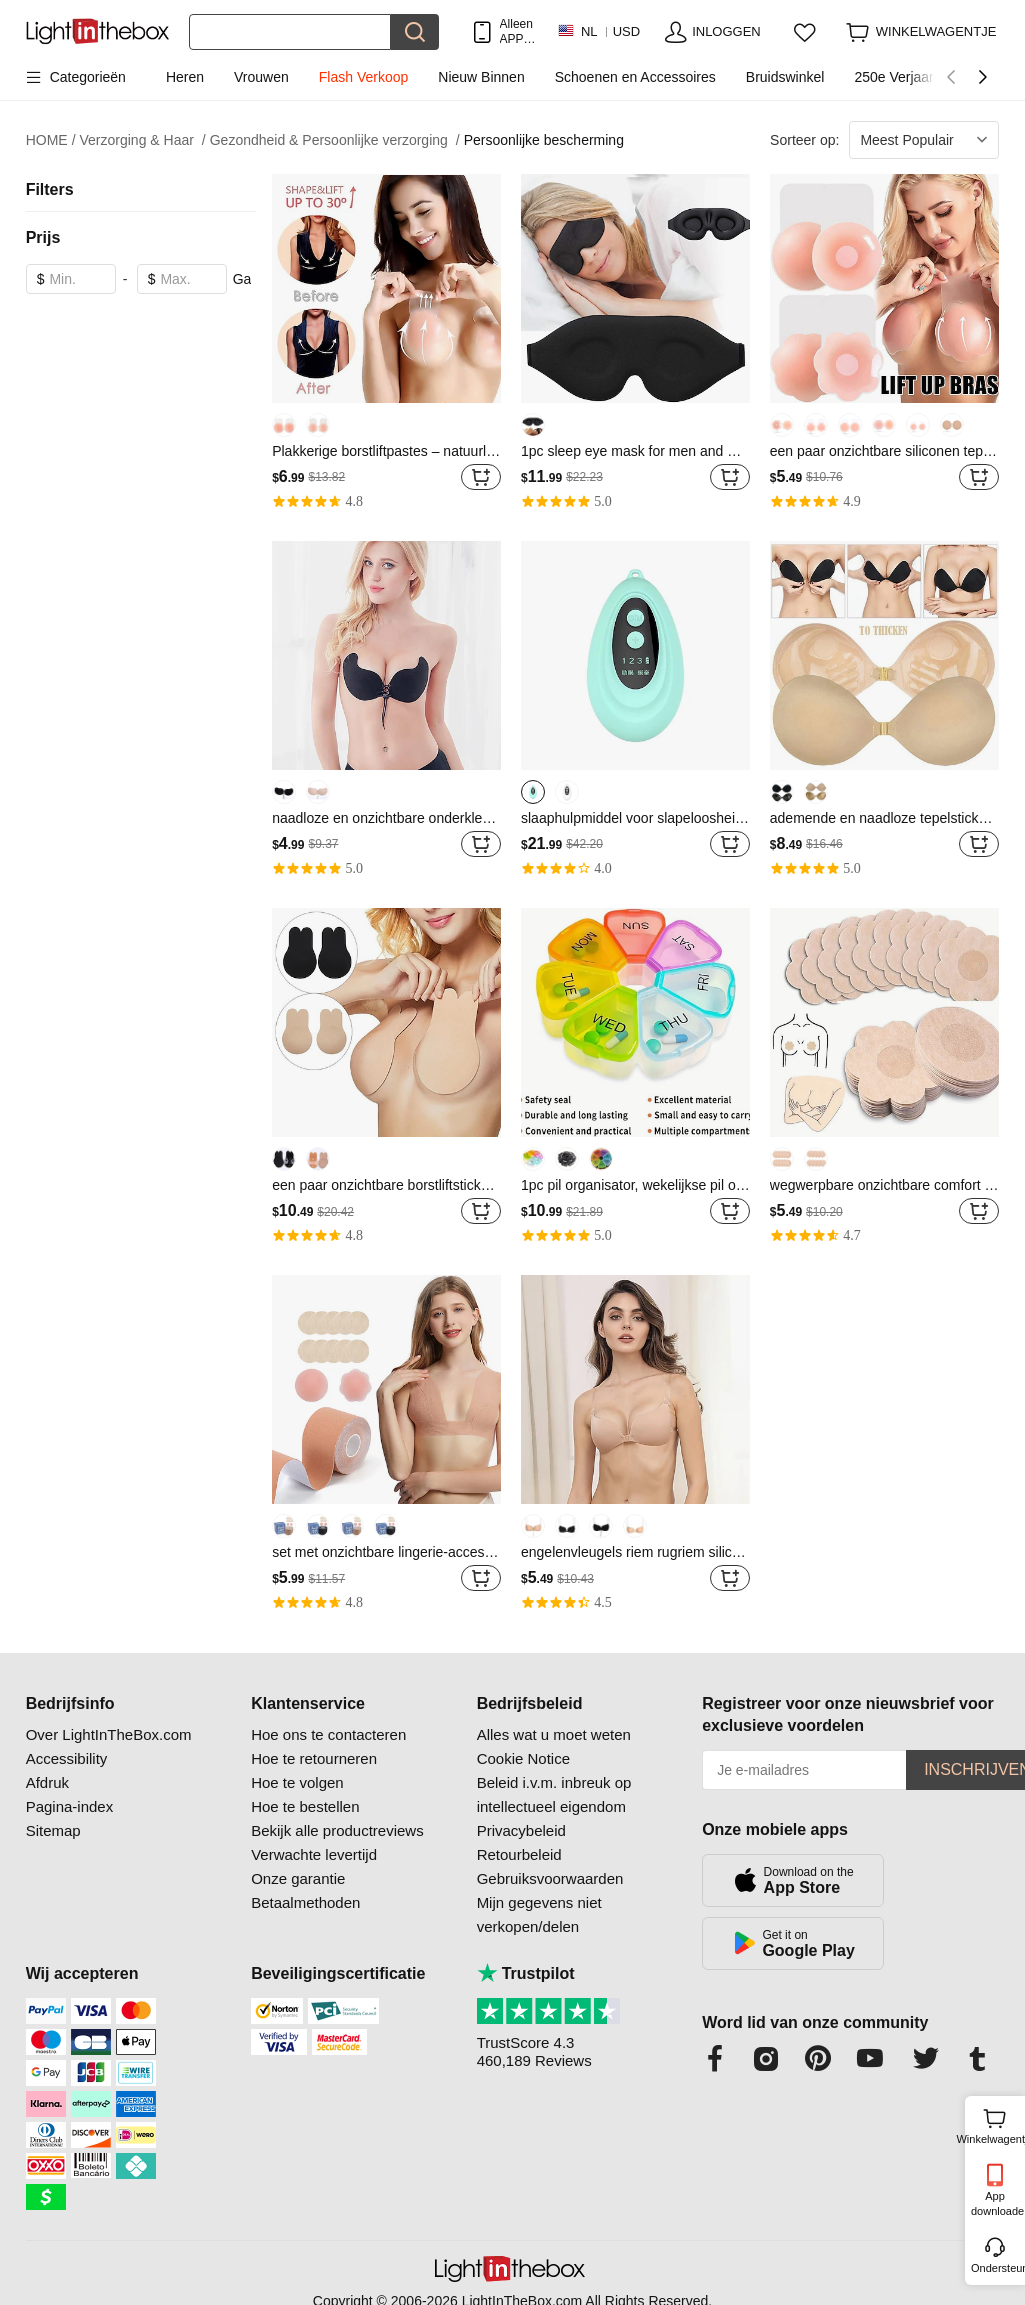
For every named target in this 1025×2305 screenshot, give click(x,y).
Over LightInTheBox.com (109, 1734)
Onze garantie (298, 1878)
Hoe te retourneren (314, 1758)
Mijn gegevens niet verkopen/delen (539, 1914)
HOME (51, 140)
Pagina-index (70, 1806)
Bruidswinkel (785, 77)
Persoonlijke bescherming (544, 140)
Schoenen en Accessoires (635, 77)
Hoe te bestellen (305, 1806)
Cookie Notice (523, 1758)
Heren (185, 77)
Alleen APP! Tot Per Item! (516, 31)
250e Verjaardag (905, 77)
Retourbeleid (519, 1854)
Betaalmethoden (305, 1902)
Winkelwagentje (995, 2124)
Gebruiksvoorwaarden (550, 1878)
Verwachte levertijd (314, 1854)
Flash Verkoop (364, 77)
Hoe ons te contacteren (328, 1734)
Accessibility (67, 1758)
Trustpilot (526, 1973)
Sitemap (53, 1830)
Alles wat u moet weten (554, 1734)
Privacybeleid (521, 1830)
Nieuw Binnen (481, 77)
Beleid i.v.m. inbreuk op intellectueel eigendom (554, 1794)
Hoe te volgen (297, 1782)
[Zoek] (290, 32)
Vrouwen (261, 77)
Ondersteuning (996, 2268)
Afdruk (47, 1782)
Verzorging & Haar (143, 140)
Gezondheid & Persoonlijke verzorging (335, 140)
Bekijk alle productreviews (337, 1830)
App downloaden (996, 2203)
